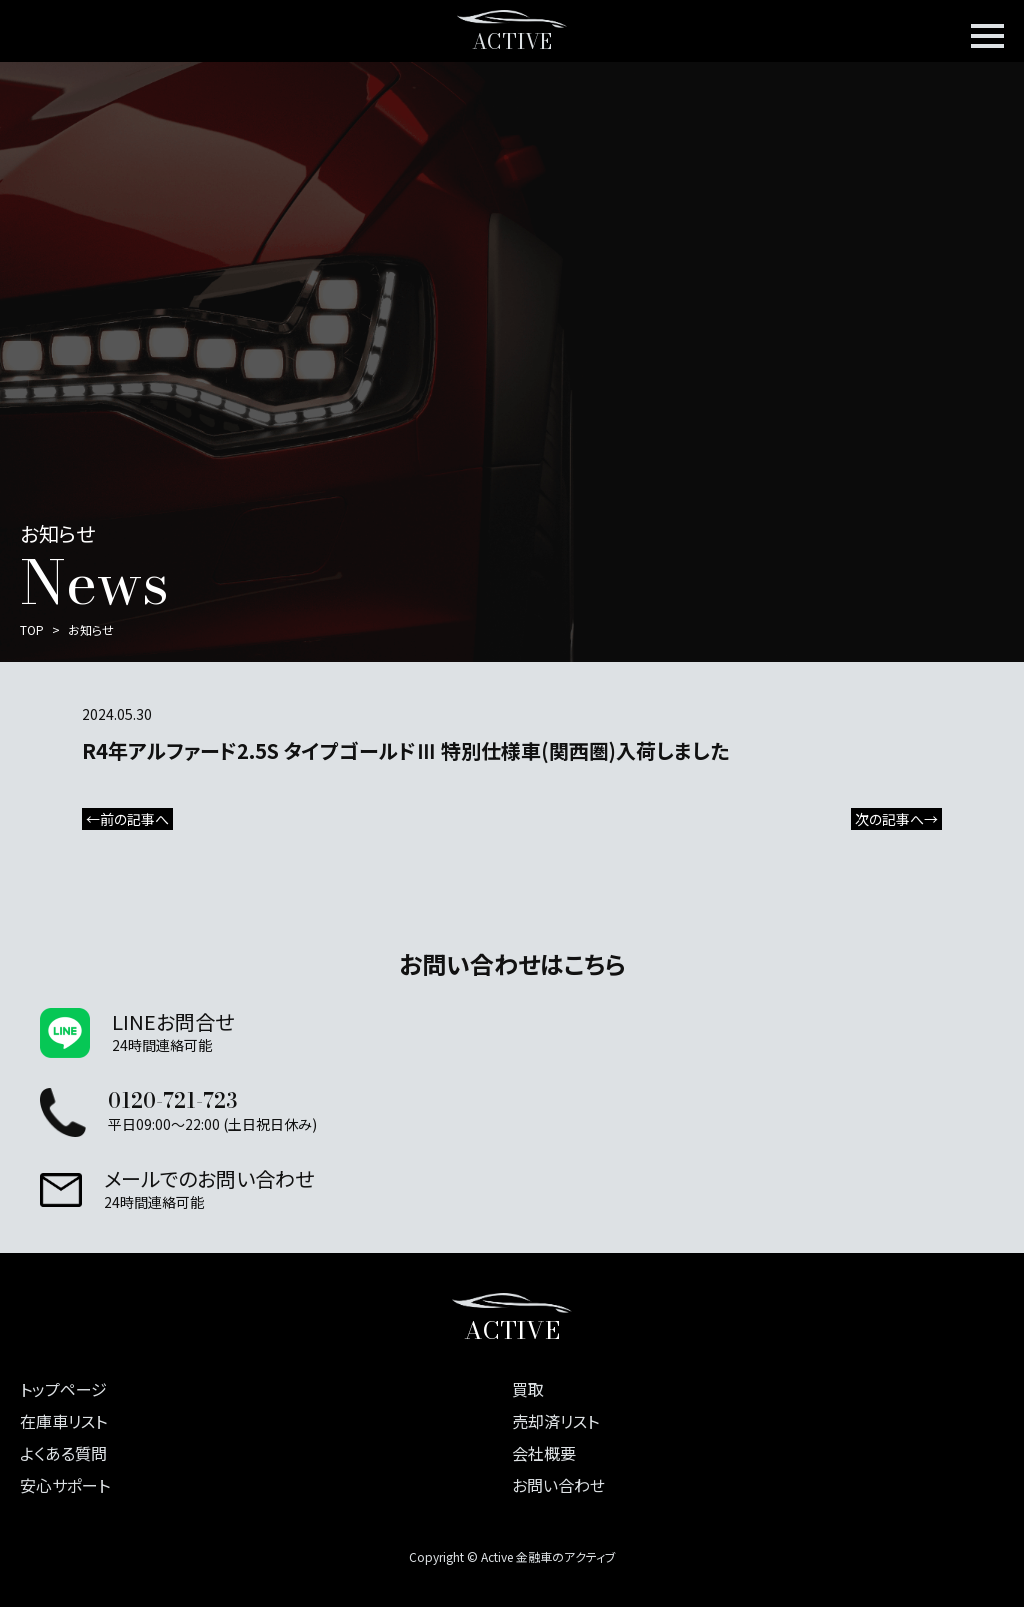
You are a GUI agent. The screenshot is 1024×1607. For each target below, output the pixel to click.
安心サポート (65, 1485)
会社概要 (544, 1453)
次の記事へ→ (896, 819)
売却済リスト (555, 1421)
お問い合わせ (558, 1485)
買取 (528, 1389)
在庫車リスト (63, 1421)
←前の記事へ (127, 819)
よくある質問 (63, 1453)
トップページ (63, 1389)
